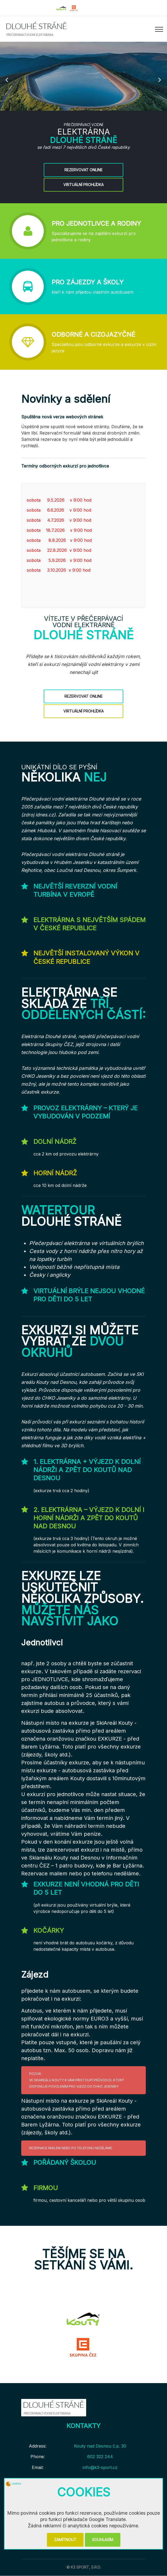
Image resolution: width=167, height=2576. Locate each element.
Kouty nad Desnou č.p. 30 (100, 2446)
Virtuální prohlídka (83, 189)
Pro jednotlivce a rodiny (96, 223)
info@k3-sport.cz (100, 2467)
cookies (13, 2483)
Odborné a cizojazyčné (93, 334)
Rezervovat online (83, 175)
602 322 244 (100, 2456)
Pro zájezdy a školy (88, 282)
